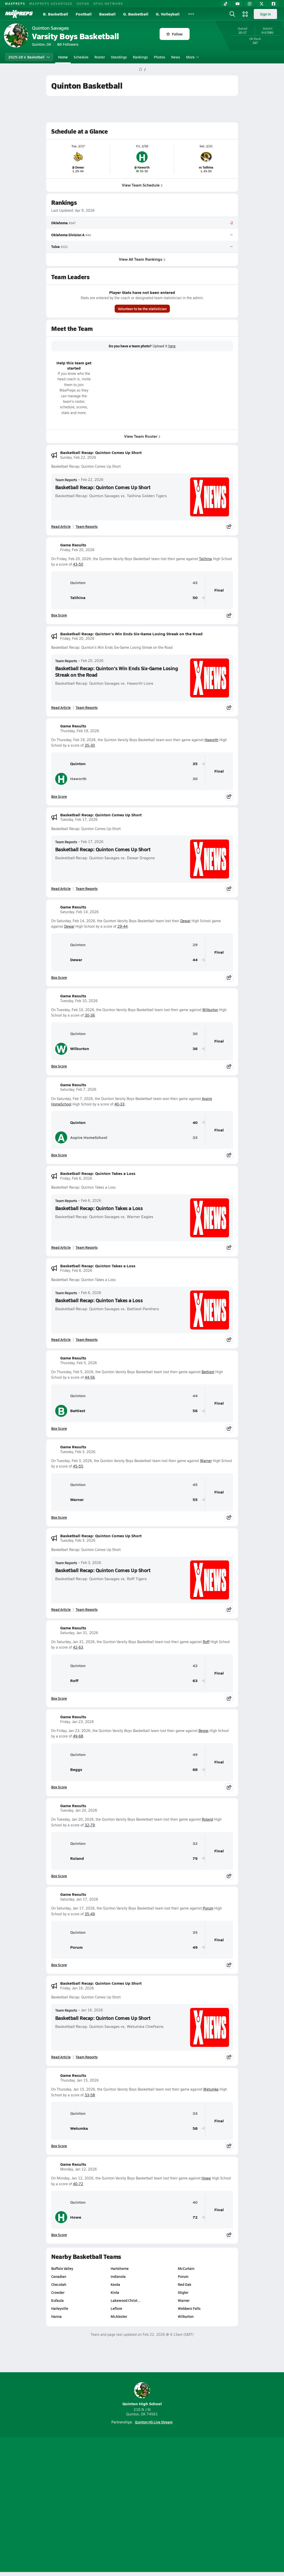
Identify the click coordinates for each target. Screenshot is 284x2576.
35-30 (90, 745)
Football (84, 14)
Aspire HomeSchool (81, 1137)
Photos (159, 56)
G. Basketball (135, 14)
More (192, 56)
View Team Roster (142, 436)
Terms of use (140, 2505)
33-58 (90, 2095)
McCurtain (186, 2268)
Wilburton (210, 1009)
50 (195, 597)
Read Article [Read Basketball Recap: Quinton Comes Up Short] (61, 526)
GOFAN (83, 3)
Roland (207, 1819)
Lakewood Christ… (125, 2300)
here (172, 346)
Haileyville (59, 2308)
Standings (119, 56)
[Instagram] (249, 3)
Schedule (81, 56)
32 (195, 1843)
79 (195, 1858)
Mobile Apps (57, 2505)
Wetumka (211, 2089)
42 (195, 1665)
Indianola (117, 2276)
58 (195, 2128)
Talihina (205, 558)
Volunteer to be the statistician (142, 308)
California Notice (174, 2505)
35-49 (90, 1914)
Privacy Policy (110, 2505)
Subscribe (83, 2505)
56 (195, 1410)
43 (195, 582)
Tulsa (55, 246)
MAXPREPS (15, 3)
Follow (174, 33)
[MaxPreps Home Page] (140, 69)
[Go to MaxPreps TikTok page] (106, 2485)
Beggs (204, 1730)
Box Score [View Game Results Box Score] (59, 615)
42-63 (78, 1647)
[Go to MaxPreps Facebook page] (178, 2485)
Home (63, 56)
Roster (99, 56)
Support (249, 2505)
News (175, 56)
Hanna (56, 2316)
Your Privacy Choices (214, 2505)
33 (195, 1137)
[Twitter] (261, 3)
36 (195, 1048)
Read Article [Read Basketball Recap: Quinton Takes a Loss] (61, 1247)
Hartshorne (119, 2268)
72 (195, 2217)
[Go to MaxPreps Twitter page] (160, 2485)
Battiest (208, 1371)
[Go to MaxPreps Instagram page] (142, 2485)
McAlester (118, 2316)
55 (195, 1499)
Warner (206, 1460)
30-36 (90, 1015)
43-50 (78, 564)
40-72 (78, 2183)
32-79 (90, 1825)
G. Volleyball (168, 14)
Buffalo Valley (62, 2268)
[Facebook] (273, 3)
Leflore (116, 2308)
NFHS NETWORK (108, 3)
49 (195, 1754)
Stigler (183, 2292)
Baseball (107, 14)
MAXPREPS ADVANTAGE (51, 3)
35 (195, 763)
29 (195, 944)
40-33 (119, 1104)
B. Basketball (55, 14)
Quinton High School (142, 2394)
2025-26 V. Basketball (29, 56)
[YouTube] (237, 3)
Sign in (265, 13)
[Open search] (232, 13)
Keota (115, 2284)
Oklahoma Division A (67, 234)
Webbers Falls (189, 2308)
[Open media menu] (245, 13)
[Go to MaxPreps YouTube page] (124, 2485)
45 (195, 1484)
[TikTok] (225, 3)
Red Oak (184, 2284)
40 (195, 1122)
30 (195, 778)
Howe (206, 2178)
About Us (32, 2505)
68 (195, 1769)
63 (195, 1680)
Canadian (58, 2276)
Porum (208, 1908)
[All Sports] (191, 13)
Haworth (211, 739)
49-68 (78, 1736)
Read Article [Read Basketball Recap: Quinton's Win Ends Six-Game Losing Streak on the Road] (61, 707)
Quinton (70, 583)
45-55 (78, 1466)
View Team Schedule (142, 185)
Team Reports (66, 479)
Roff (206, 1641)
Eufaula (57, 2300)
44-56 (90, 1377)
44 (195, 959)
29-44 (122, 926)
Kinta (114, 2292)
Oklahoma (59, 222)
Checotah (58, 2284)
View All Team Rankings (142, 259)
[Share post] (229, 526)
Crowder (57, 2292)
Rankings (140, 56)
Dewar (185, 920)
